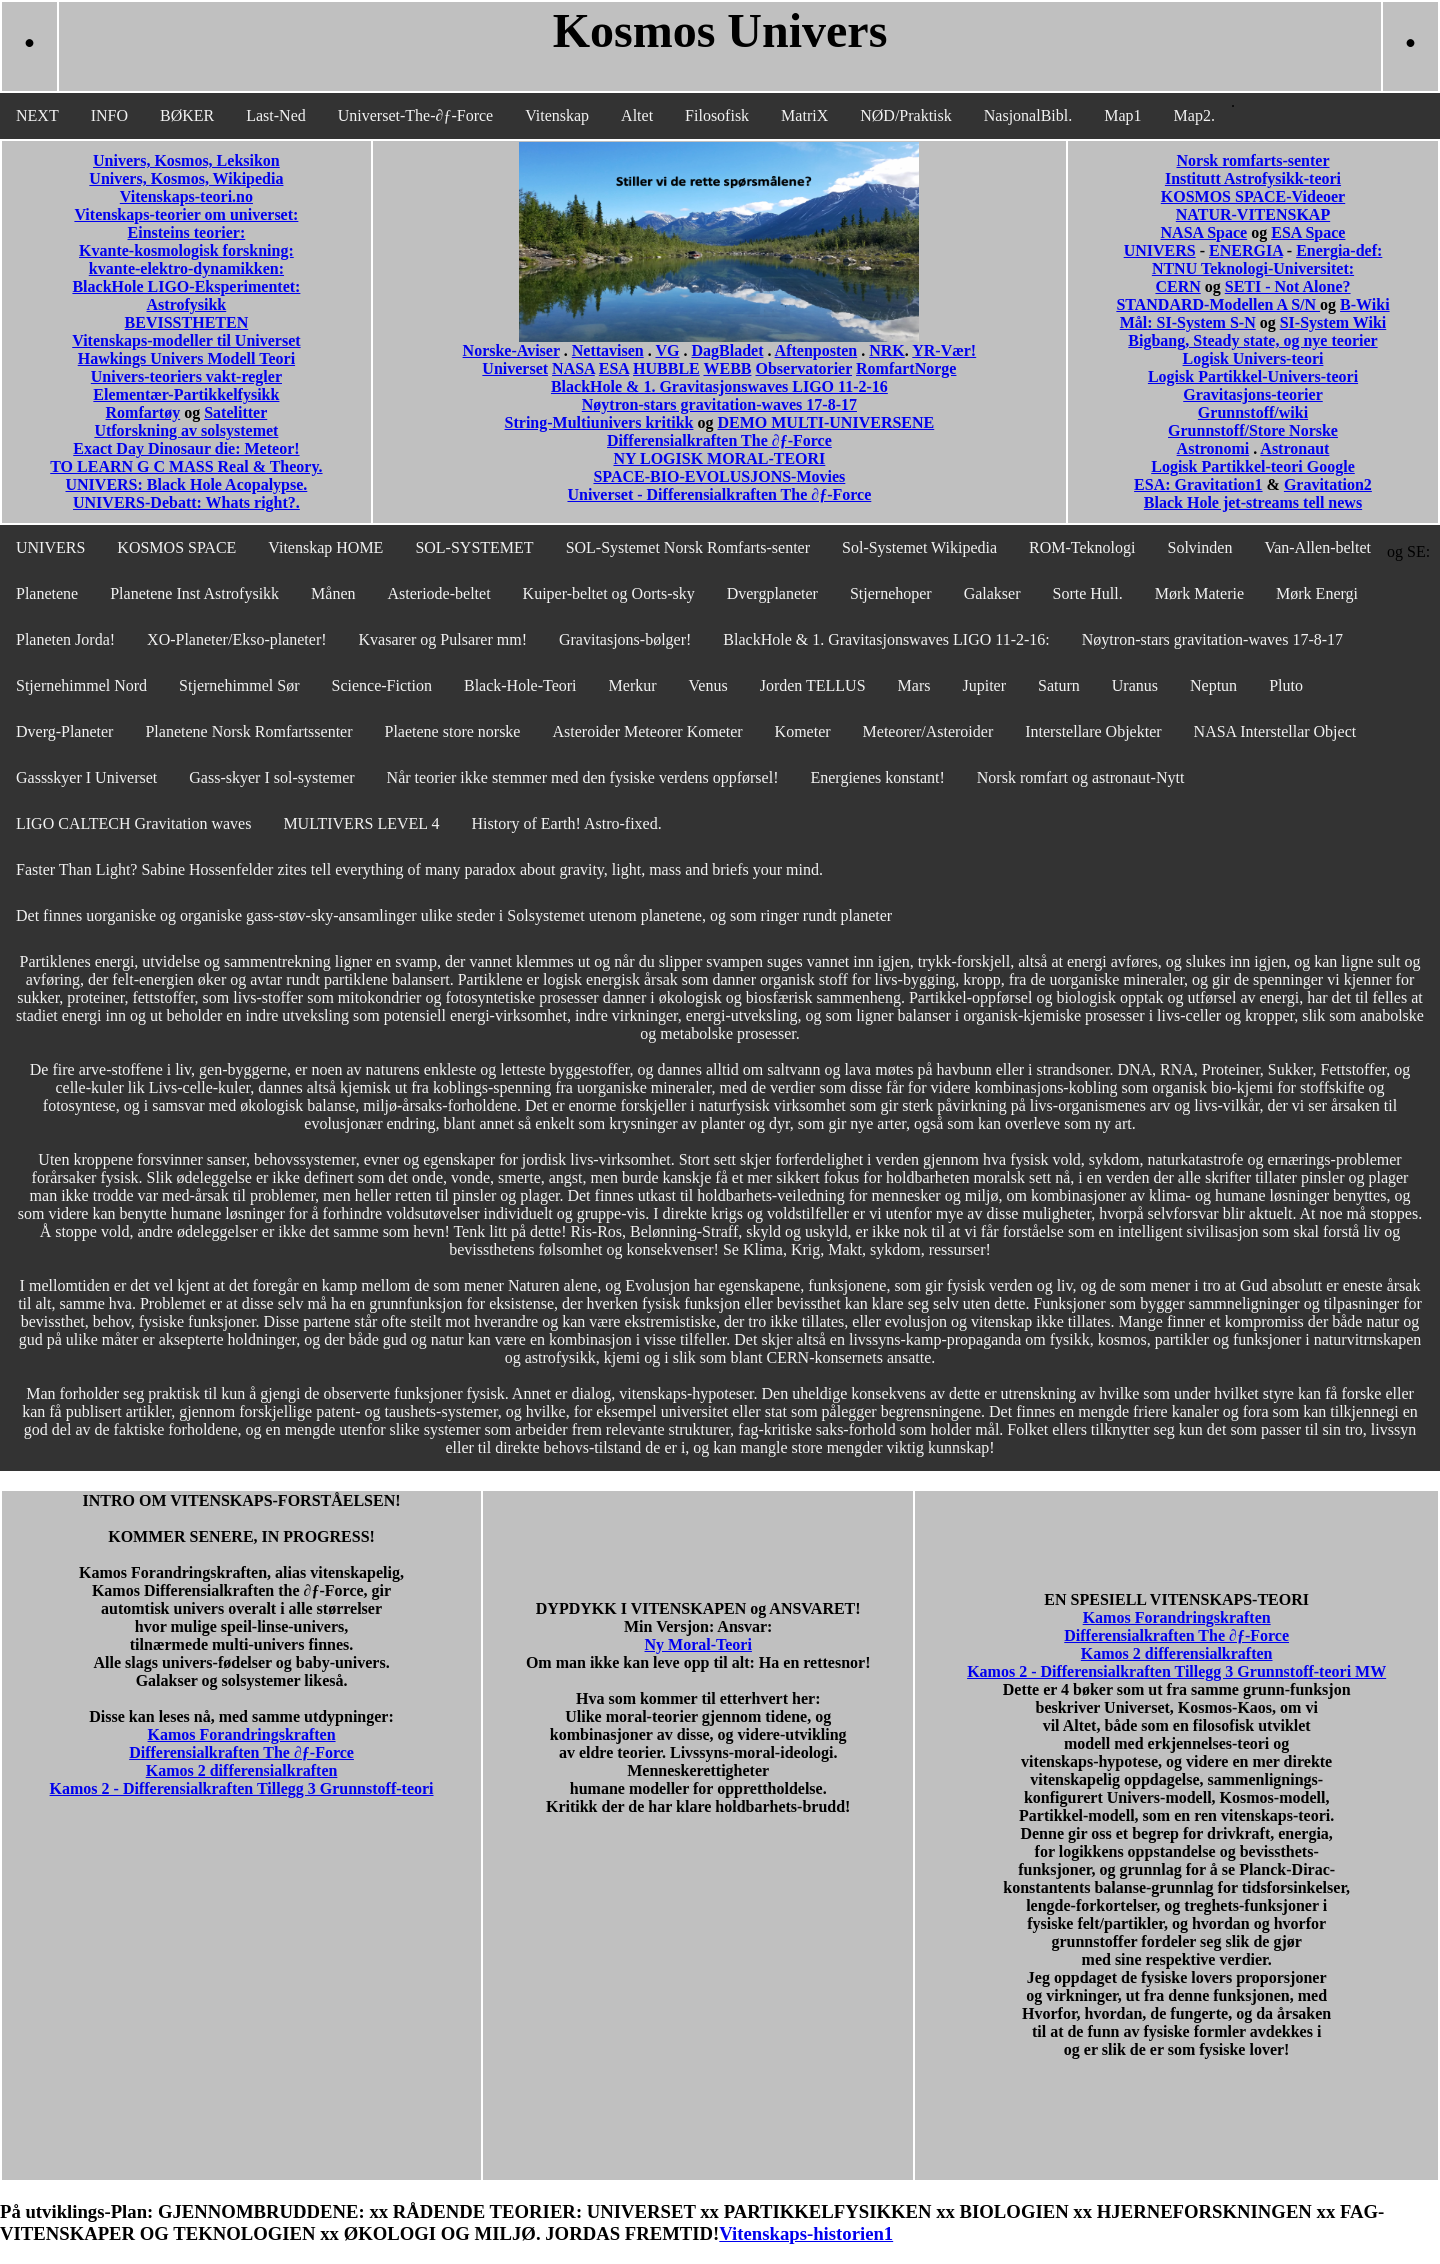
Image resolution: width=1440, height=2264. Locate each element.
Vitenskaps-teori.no (186, 196)
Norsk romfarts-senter (1252, 160)
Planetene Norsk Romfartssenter (248, 731)
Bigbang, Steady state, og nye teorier (1252, 340)
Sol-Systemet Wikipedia (919, 547)
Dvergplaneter (772, 593)
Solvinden (1200, 547)
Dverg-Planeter (64, 731)
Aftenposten (816, 350)
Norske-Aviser (511, 350)
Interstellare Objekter (1093, 731)
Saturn (1059, 685)
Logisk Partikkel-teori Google (1253, 466)
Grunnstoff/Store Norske (1253, 430)
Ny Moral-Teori (698, 1644)
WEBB (727, 368)
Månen (333, 593)
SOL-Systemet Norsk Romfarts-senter (688, 547)
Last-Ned (276, 115)
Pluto (1286, 685)
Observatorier (803, 368)
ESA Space (1308, 232)
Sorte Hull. (1088, 593)
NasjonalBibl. (1028, 115)
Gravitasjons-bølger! (625, 639)
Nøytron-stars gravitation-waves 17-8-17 (719, 404)
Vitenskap (557, 115)
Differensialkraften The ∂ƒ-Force (719, 440)
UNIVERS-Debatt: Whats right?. (186, 502)
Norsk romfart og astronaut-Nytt (1081, 777)
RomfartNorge (906, 368)
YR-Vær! (944, 350)
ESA (614, 368)
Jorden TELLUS (813, 685)
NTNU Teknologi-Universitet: (1253, 268)
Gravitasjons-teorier (1253, 394)
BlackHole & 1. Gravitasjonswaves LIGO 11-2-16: (886, 639)
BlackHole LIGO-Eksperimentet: (186, 286)
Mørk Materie (1199, 593)
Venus (708, 685)
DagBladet (727, 350)
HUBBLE (666, 368)
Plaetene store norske (453, 731)
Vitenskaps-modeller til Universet (186, 340)
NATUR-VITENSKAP (1253, 214)
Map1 (1122, 115)
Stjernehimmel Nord (81, 685)
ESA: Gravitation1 (1198, 484)
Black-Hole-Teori (520, 685)
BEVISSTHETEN (187, 322)
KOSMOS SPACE (176, 547)
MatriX (804, 115)
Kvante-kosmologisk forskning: (186, 250)
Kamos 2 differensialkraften (242, 1770)
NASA (573, 368)
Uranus (1135, 685)
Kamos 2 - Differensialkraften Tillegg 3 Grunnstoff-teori (242, 1788)
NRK (887, 350)
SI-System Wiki (1333, 322)
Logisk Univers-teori (1253, 358)
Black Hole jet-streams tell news (1253, 502)
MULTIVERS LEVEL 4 (361, 823)
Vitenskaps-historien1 (806, 2233)
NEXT (37, 115)
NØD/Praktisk (906, 115)
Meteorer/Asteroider (928, 731)
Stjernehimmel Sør (239, 685)
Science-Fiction (382, 685)
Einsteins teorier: (187, 232)
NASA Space (1204, 232)
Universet (515, 368)
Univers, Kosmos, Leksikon (186, 160)
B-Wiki (1365, 304)
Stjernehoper (891, 593)
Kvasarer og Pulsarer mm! (443, 639)
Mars (914, 685)
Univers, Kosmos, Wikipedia (186, 178)
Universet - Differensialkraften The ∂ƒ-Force (719, 494)
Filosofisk (717, 115)
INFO (109, 115)
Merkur (633, 685)
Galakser (992, 593)
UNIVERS (1160, 250)
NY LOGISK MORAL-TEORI (719, 458)
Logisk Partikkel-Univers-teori (1253, 376)
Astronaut (1294, 448)
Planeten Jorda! (65, 639)
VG (667, 350)
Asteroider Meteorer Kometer (647, 731)
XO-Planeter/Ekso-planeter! (236, 639)
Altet (637, 115)
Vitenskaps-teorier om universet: (186, 214)
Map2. (1194, 115)
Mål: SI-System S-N (1188, 322)
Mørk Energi (1317, 593)
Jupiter (984, 685)
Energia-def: (1339, 250)
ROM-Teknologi (1082, 547)
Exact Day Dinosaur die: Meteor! (186, 448)
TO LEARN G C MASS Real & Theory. (186, 466)
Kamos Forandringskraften (242, 1734)
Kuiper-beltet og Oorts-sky (609, 593)
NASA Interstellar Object (1275, 731)
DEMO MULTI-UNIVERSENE (825, 422)
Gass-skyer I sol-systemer (271, 777)
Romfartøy (143, 412)
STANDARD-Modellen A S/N (1218, 304)
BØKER (187, 115)
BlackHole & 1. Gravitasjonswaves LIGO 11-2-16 (719, 386)
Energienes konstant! (877, 777)
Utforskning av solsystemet (186, 430)
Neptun (1213, 685)
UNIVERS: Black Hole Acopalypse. (187, 484)
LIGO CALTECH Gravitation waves (133, 823)
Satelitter (235, 412)
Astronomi (1213, 448)
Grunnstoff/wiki (1253, 412)
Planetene (47, 593)
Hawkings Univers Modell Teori (186, 358)
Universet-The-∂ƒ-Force (415, 115)
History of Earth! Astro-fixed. (567, 823)
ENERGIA (1246, 250)
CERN (1177, 286)
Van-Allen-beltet (1317, 547)
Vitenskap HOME (325, 547)
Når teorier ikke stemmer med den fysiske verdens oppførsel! (583, 777)
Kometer (803, 731)
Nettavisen (608, 350)
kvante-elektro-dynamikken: (186, 268)
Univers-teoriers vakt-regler (186, 376)
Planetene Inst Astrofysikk (194, 593)
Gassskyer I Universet (86, 777)
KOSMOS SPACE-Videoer (1253, 196)
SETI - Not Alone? (1288, 286)
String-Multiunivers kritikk (599, 422)
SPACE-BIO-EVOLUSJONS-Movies (719, 476)
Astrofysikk (187, 304)
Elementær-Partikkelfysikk (186, 394)
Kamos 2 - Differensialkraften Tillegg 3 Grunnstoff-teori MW (1176, 1671)
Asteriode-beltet (439, 593)
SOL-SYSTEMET (474, 547)
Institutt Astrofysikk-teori (1253, 178)
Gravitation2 (1328, 484)
